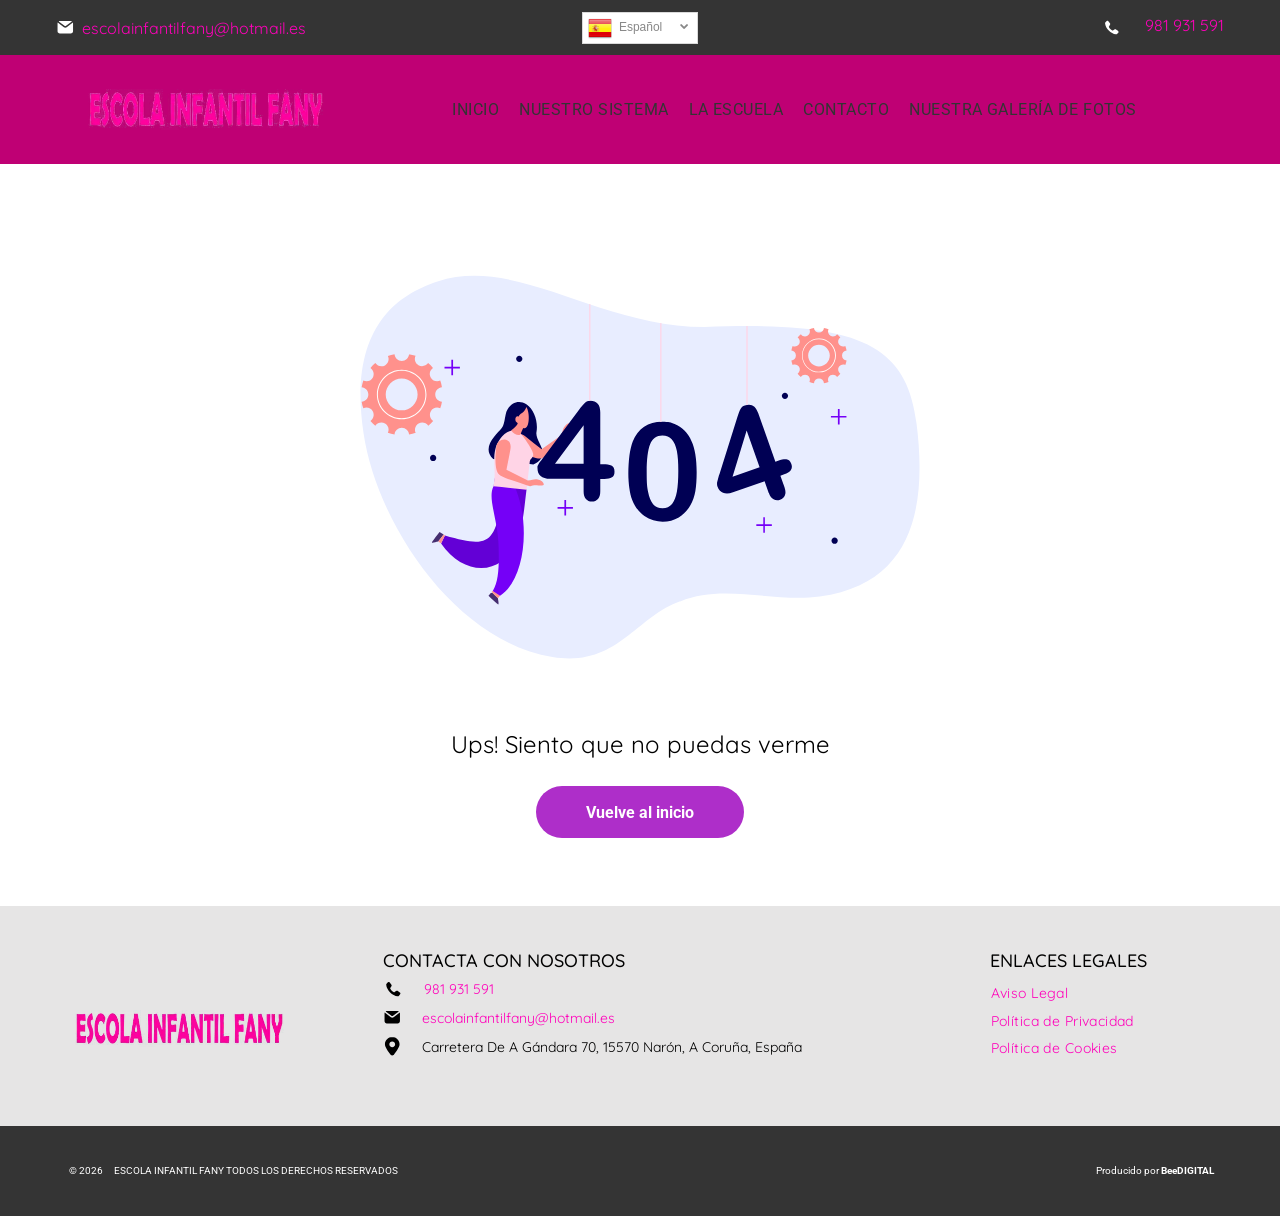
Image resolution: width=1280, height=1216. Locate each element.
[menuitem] (475, 109)
